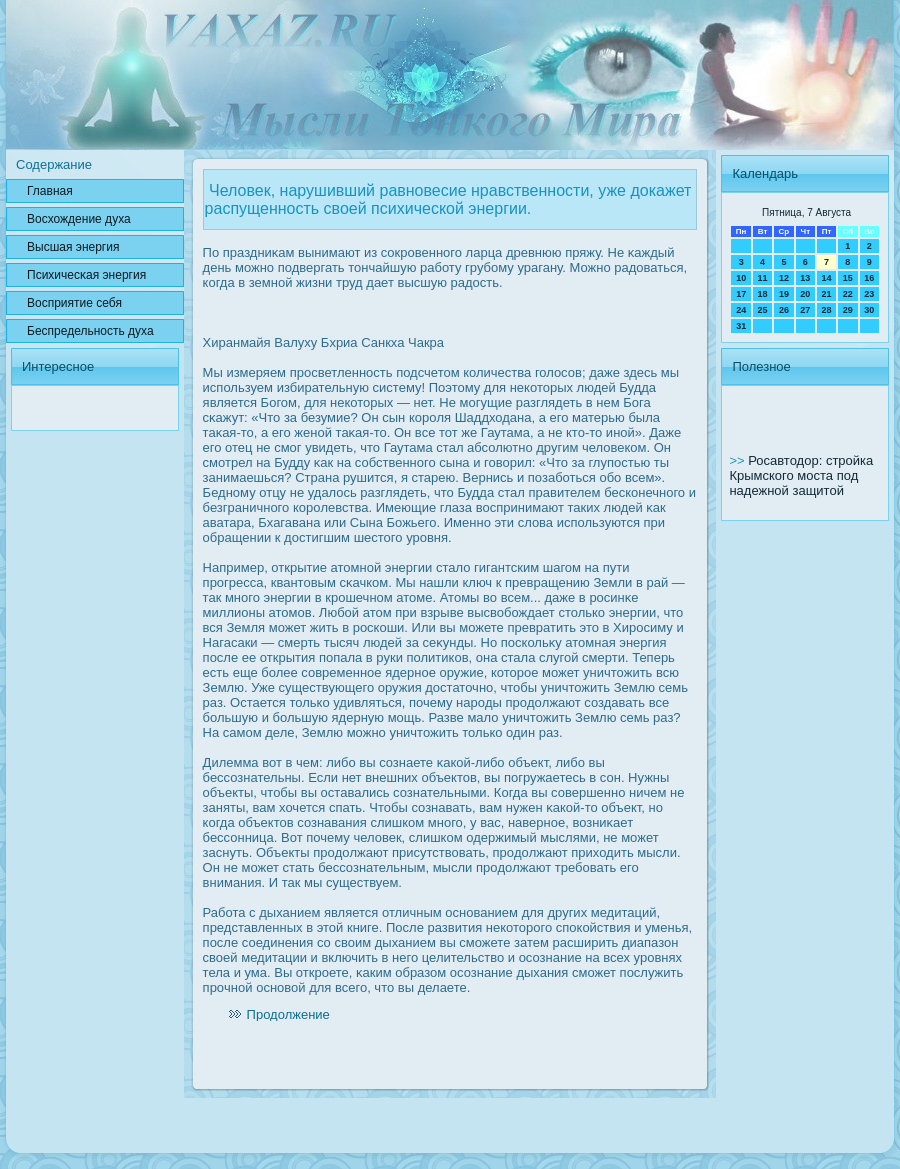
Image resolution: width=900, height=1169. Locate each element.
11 (763, 278)
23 (869, 294)
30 (869, 310)
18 (763, 294)
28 (826, 310)
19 (784, 294)
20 (805, 294)
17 (741, 294)
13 (805, 278)
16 (869, 278)
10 (741, 278)
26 (784, 310)
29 (848, 310)
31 (741, 326)
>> (738, 460)
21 (826, 294)
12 (784, 278)
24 (741, 310)
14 (826, 278)
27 (805, 310)
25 (763, 310)
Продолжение (288, 1014)
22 (848, 294)
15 (848, 278)
